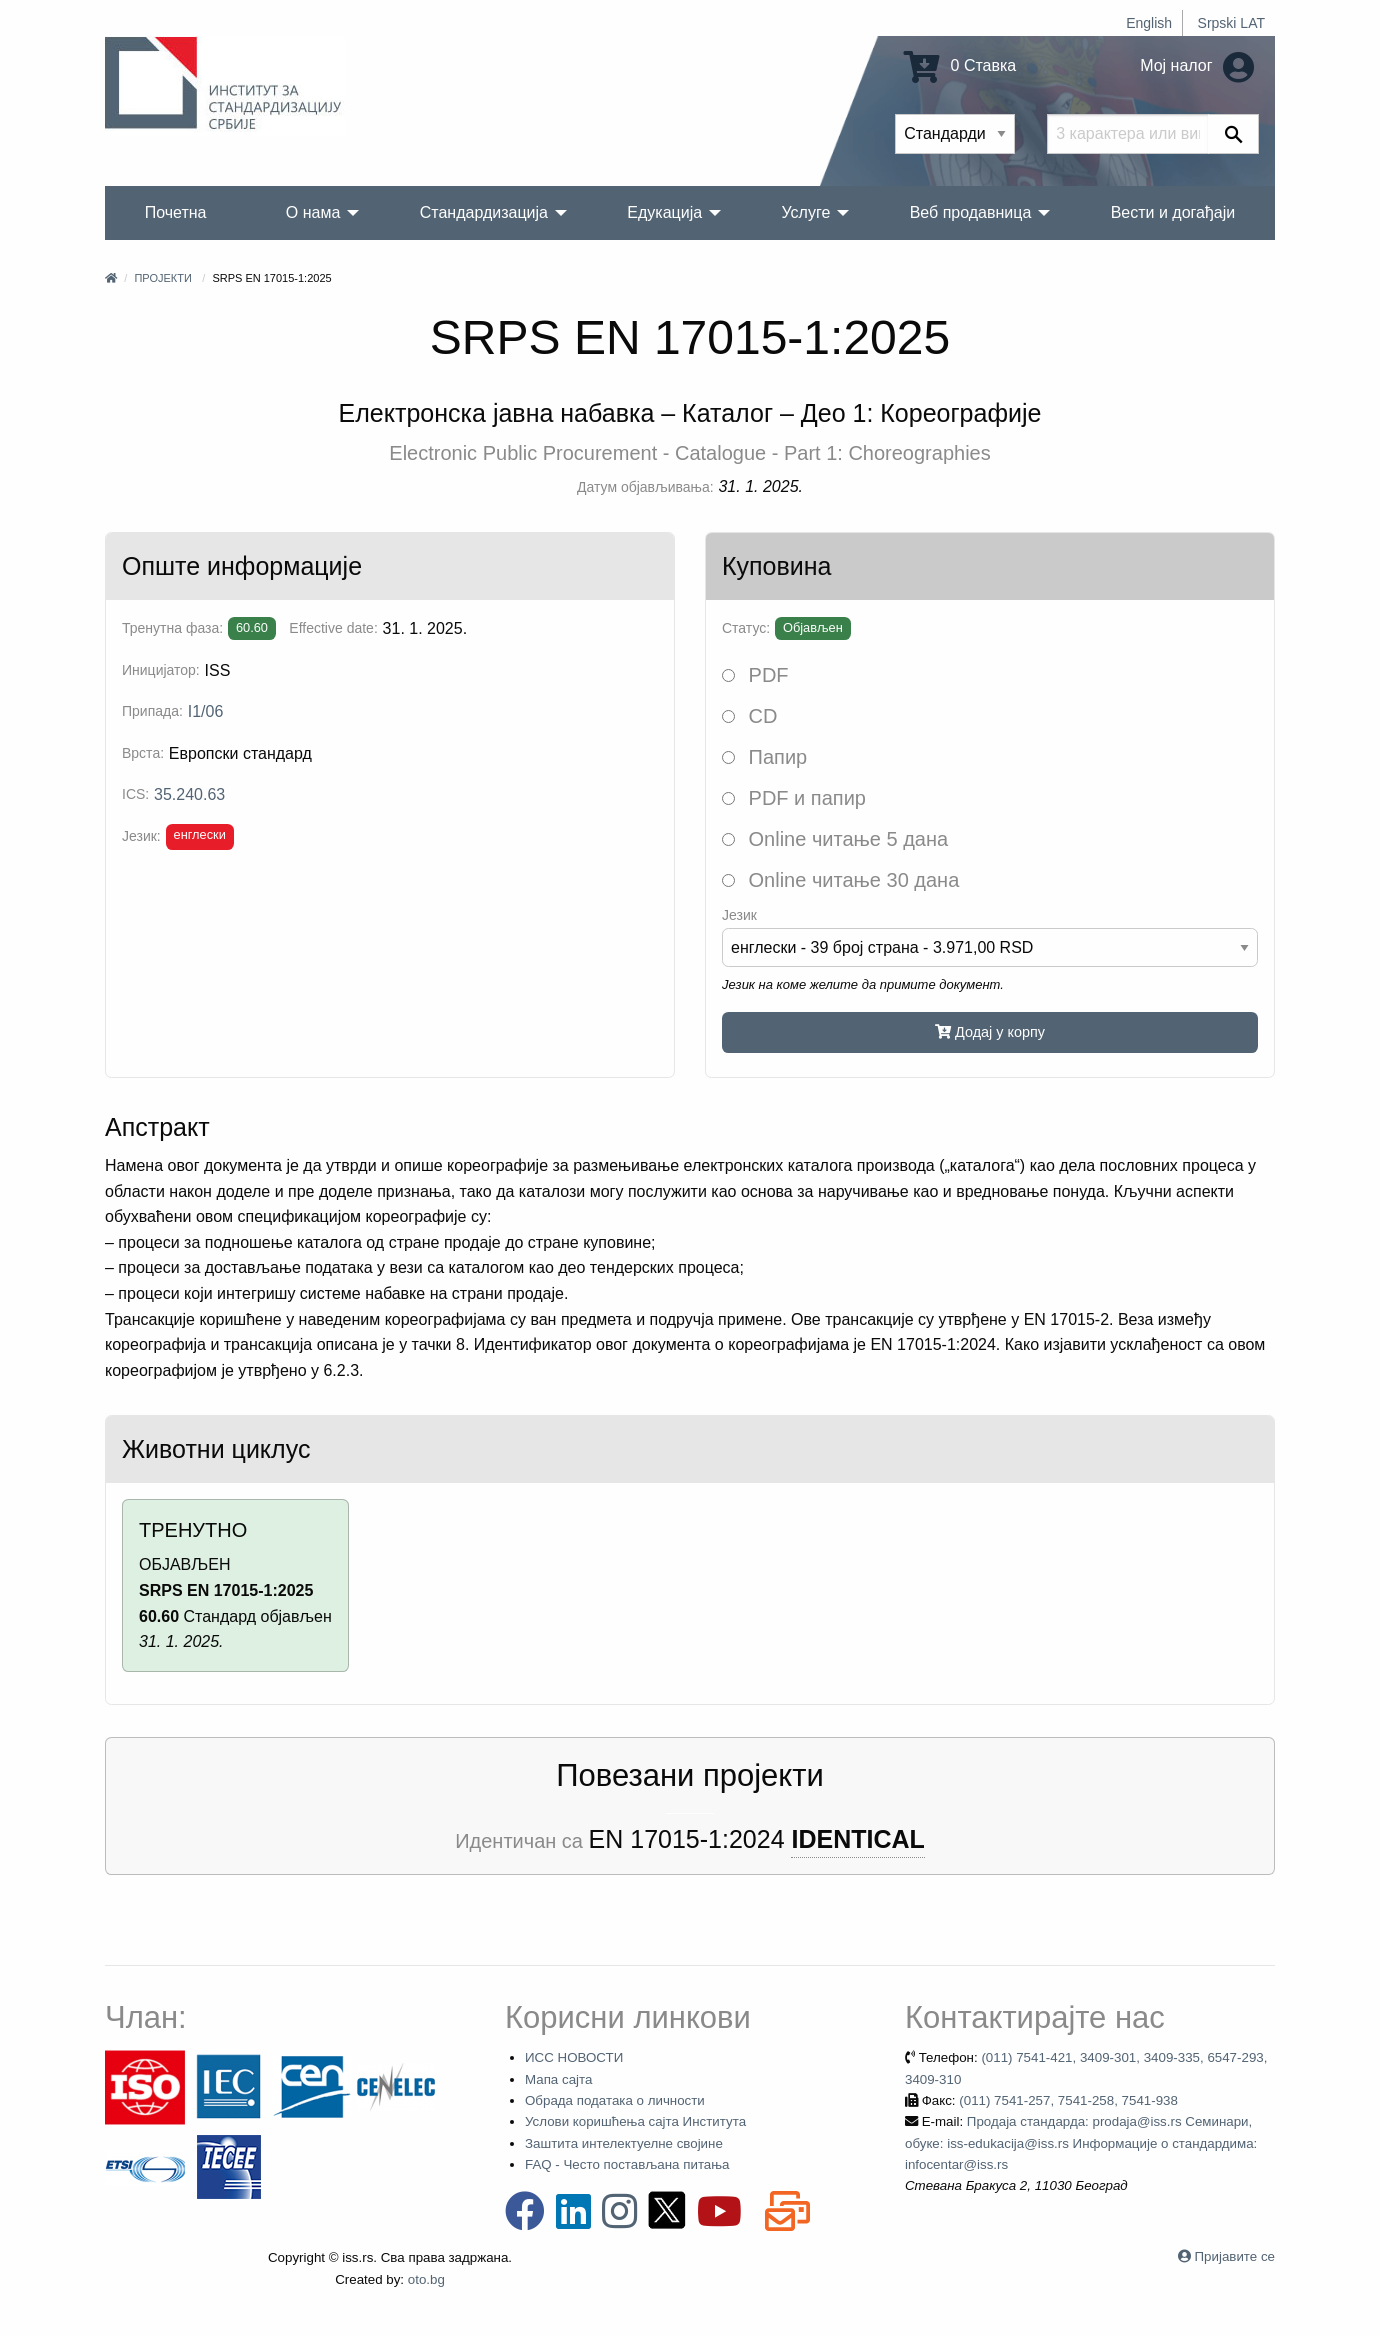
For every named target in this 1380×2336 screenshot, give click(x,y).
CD (749, 716)
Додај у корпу (990, 1032)
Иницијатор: (161, 670)
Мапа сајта (558, 2079)
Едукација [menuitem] (664, 212)
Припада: (152, 711)
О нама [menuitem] (313, 212)
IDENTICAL (857, 1839)
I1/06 (206, 711)
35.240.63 (189, 794)
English (1149, 23)
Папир (764, 757)
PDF (755, 675)
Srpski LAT (1231, 23)
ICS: (135, 794)
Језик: (141, 836)
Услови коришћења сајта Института (635, 2121)
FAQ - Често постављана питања (627, 2164)
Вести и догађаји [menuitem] (1173, 212)
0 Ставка (960, 65)
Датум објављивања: (645, 487)
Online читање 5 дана (835, 839)
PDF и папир (794, 798)
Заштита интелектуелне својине (624, 2143)
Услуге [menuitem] (805, 212)
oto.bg (426, 2279)
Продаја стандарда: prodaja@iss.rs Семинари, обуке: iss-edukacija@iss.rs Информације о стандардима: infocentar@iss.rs (1081, 2143)
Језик (739, 915)
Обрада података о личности (615, 2100)
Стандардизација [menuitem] (484, 212)
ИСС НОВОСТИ (574, 2057)
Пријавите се (1235, 2256)
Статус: (746, 628)
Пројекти (162, 278)
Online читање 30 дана (840, 880)
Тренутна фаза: (172, 628)
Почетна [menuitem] (176, 212)
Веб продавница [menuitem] (971, 212)
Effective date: (333, 628)
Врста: (143, 753)
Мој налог (1197, 65)
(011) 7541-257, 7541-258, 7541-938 (1068, 2100)
